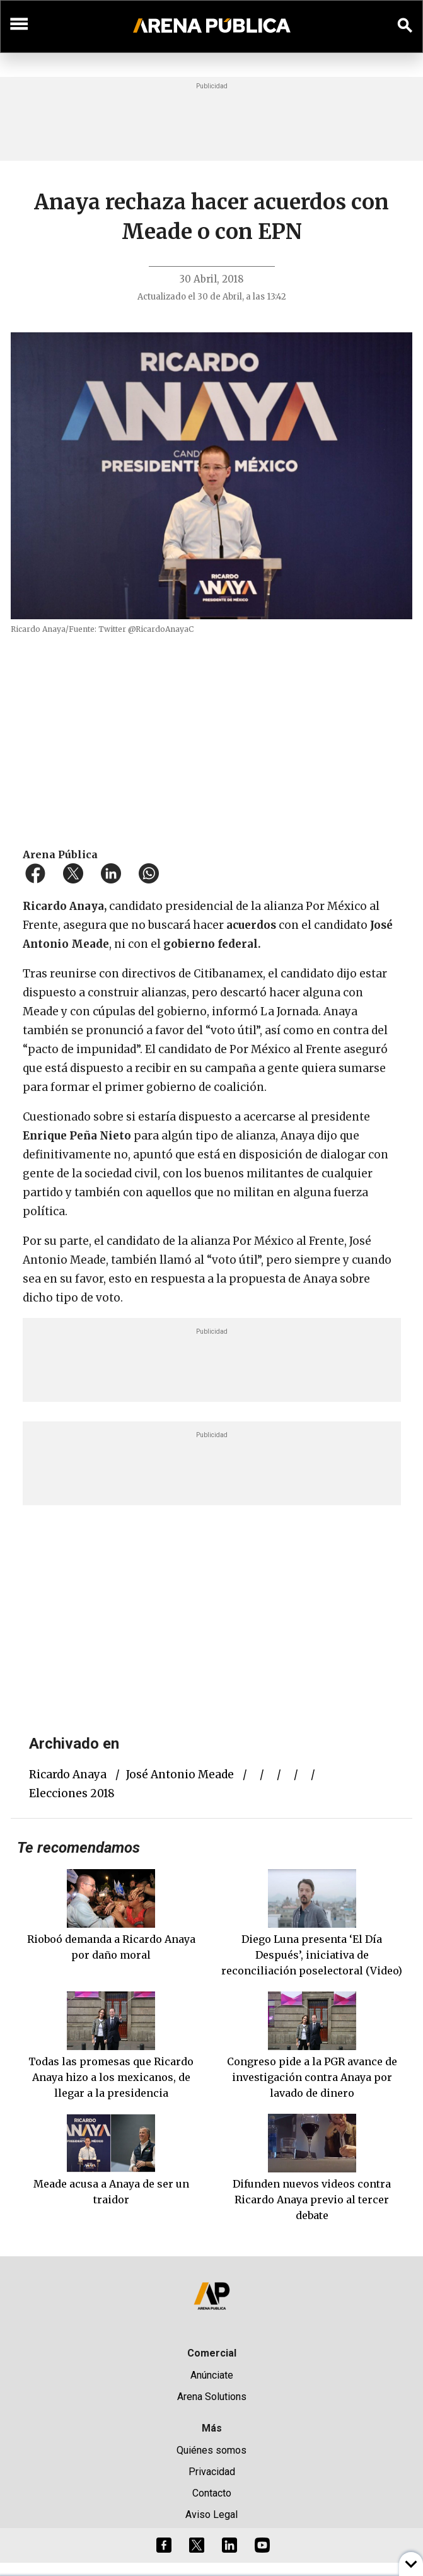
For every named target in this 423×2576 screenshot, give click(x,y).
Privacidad (211, 2472)
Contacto (211, 2493)
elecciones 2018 (72, 1793)
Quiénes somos (211, 2450)
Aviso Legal (211, 2515)
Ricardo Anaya (68, 1774)
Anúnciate (211, 2375)
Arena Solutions (211, 2397)
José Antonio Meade (180, 1774)
